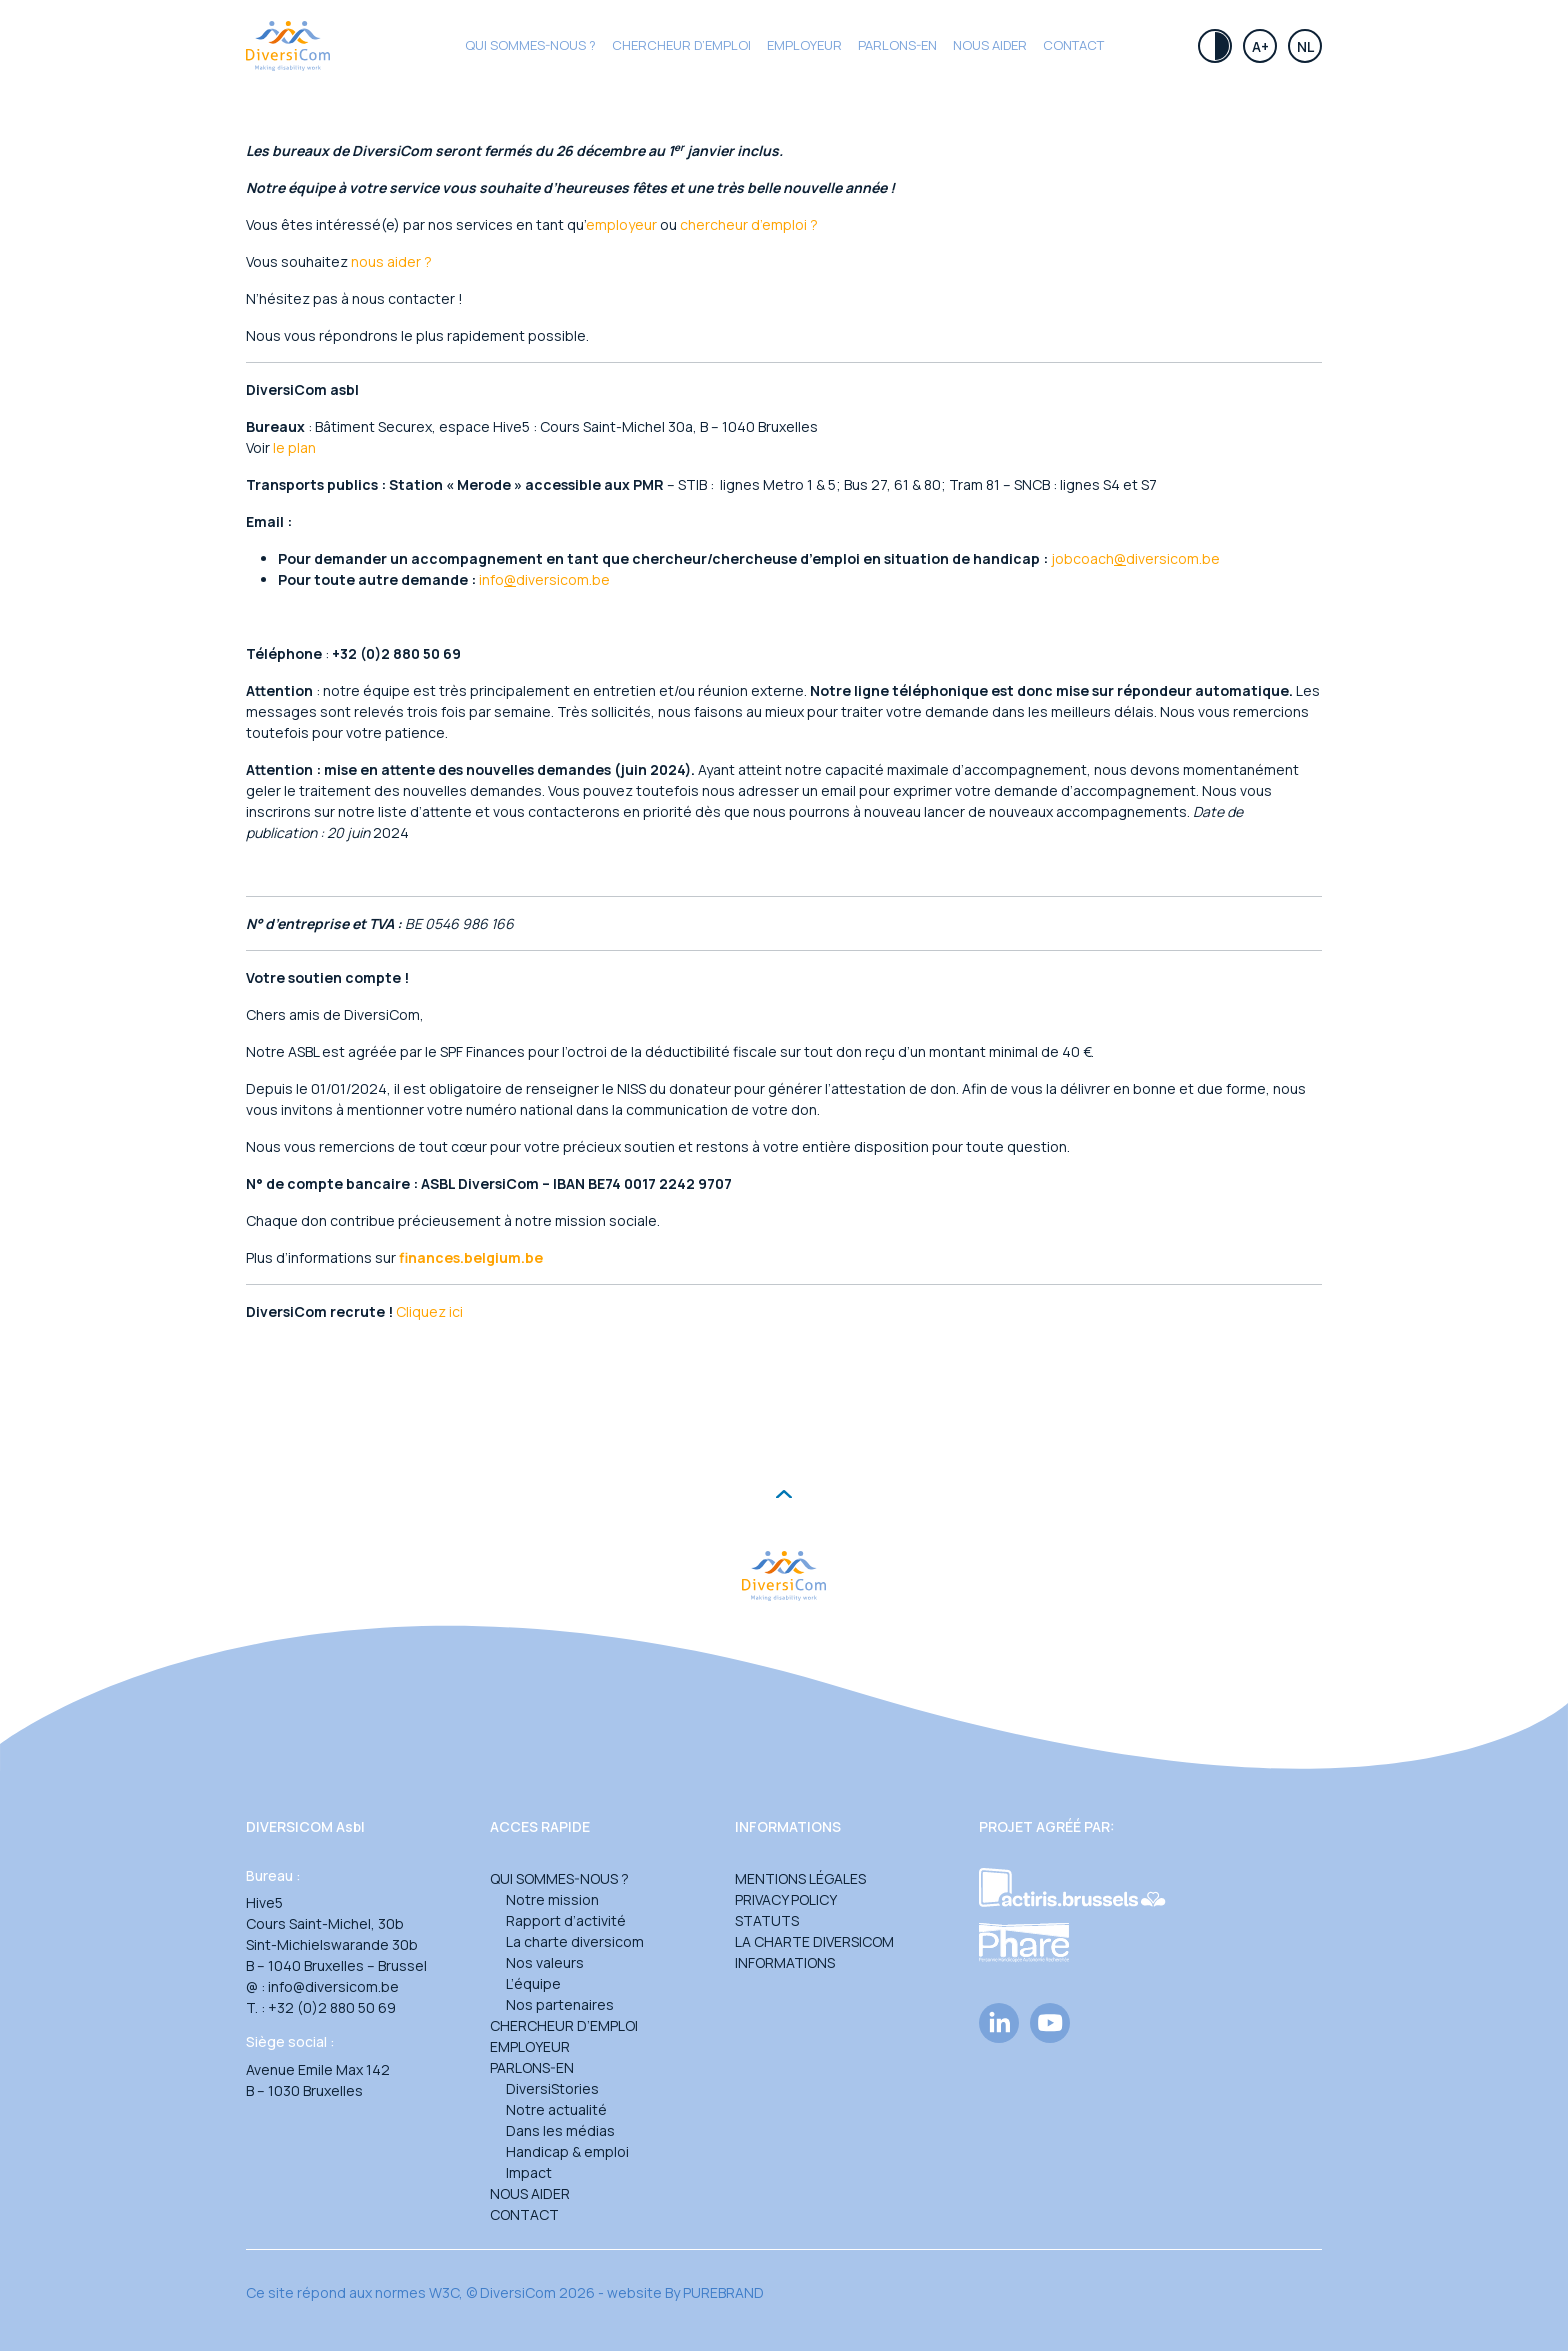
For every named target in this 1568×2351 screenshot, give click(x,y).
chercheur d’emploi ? (749, 224)
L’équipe (533, 1983)
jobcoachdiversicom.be (1135, 558)
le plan (294, 447)
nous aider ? (391, 261)
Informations (785, 1962)
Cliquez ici (429, 1311)
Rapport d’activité (566, 1920)
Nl (1305, 46)
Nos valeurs (545, 1962)
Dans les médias (560, 2130)
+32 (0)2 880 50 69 (332, 2007)
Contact (1073, 45)
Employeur (804, 45)
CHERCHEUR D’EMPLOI (681, 45)
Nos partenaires (560, 2004)
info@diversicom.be (333, 1986)
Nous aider (990, 45)
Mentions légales (800, 1878)
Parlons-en (897, 45)
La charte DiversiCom (814, 1941)
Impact (529, 2172)
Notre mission (552, 1899)
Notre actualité (556, 2109)
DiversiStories (552, 2088)
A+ (1260, 46)
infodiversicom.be (544, 579)
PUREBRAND (723, 2292)
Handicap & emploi (567, 2151)
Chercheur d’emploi (564, 2025)
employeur (621, 224)
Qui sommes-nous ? (530, 45)
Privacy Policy (786, 1899)
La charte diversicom (575, 1941)
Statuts (767, 1920)
